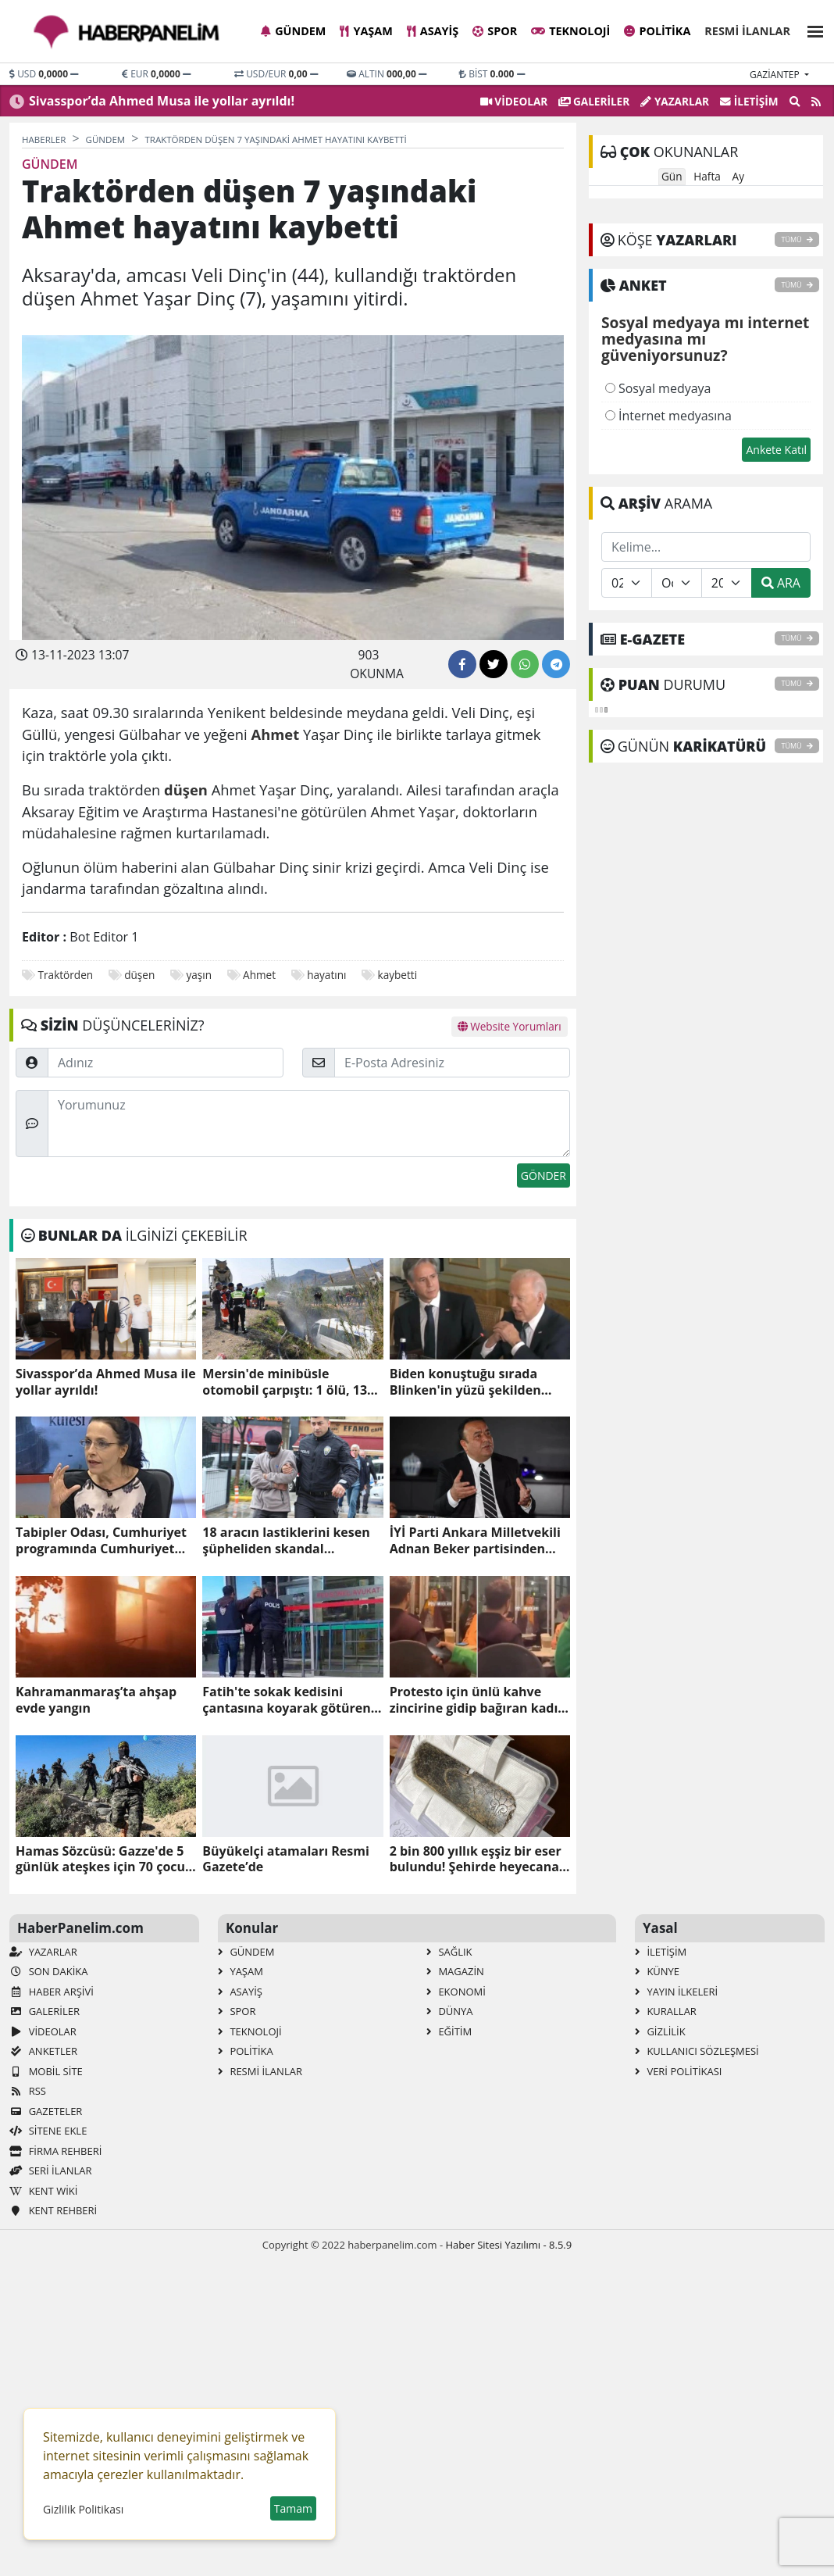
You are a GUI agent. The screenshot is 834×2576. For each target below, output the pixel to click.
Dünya (449, 2011)
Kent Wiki (43, 2191)
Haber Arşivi (51, 1992)
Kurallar (666, 2011)
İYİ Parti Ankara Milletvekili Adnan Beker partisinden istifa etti (475, 1540)
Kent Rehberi (53, 2210)
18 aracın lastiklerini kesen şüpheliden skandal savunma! (285, 1540)
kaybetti (398, 974)
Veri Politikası (678, 2071)
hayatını (326, 974)
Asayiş (432, 30)
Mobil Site (46, 2071)
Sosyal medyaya (658, 388)
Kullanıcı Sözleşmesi (697, 2051)
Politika (657, 30)
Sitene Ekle (48, 2131)
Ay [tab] (738, 176)
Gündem (293, 30)
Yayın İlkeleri (676, 1992)
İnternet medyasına (668, 415)
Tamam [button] (293, 2508)
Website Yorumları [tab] (509, 1026)
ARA (780, 582)
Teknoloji (570, 30)
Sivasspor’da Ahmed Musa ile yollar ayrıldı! (161, 100)
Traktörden (66, 974)
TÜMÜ (797, 239)
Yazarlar (674, 101)
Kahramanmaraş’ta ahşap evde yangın (96, 1700)
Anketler (43, 2051)
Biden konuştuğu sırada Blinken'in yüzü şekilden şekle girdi (465, 1382)
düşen (139, 974)
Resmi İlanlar (747, 30)
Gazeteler (45, 2111)
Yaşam (366, 30)
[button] (810, 29)
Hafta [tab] (707, 176)
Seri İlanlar (50, 2170)
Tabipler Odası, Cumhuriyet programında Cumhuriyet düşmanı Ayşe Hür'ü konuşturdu (101, 1540)
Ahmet (259, 974)
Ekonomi (456, 1992)
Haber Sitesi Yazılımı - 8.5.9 (508, 2245)
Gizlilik (660, 2031)
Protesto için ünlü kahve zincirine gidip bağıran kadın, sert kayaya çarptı (480, 1700)
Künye (657, 1971)
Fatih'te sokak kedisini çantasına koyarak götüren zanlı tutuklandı (286, 1700)
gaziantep (776, 74)
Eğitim (449, 2031)
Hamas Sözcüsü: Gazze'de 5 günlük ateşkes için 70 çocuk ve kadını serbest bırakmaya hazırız (104, 1859)
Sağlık (449, 1952)
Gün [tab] (672, 176)
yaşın (199, 974)
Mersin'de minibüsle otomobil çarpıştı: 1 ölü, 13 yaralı (284, 1382)
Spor (494, 30)
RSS (27, 2091)
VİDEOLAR (513, 101)
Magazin (455, 1971)
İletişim (749, 101)
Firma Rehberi (55, 2151)
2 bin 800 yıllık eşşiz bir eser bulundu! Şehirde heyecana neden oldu (475, 1859)
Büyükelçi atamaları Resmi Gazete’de (285, 1859)
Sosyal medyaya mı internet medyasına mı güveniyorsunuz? (705, 340)
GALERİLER (593, 101)
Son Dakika (48, 1971)
